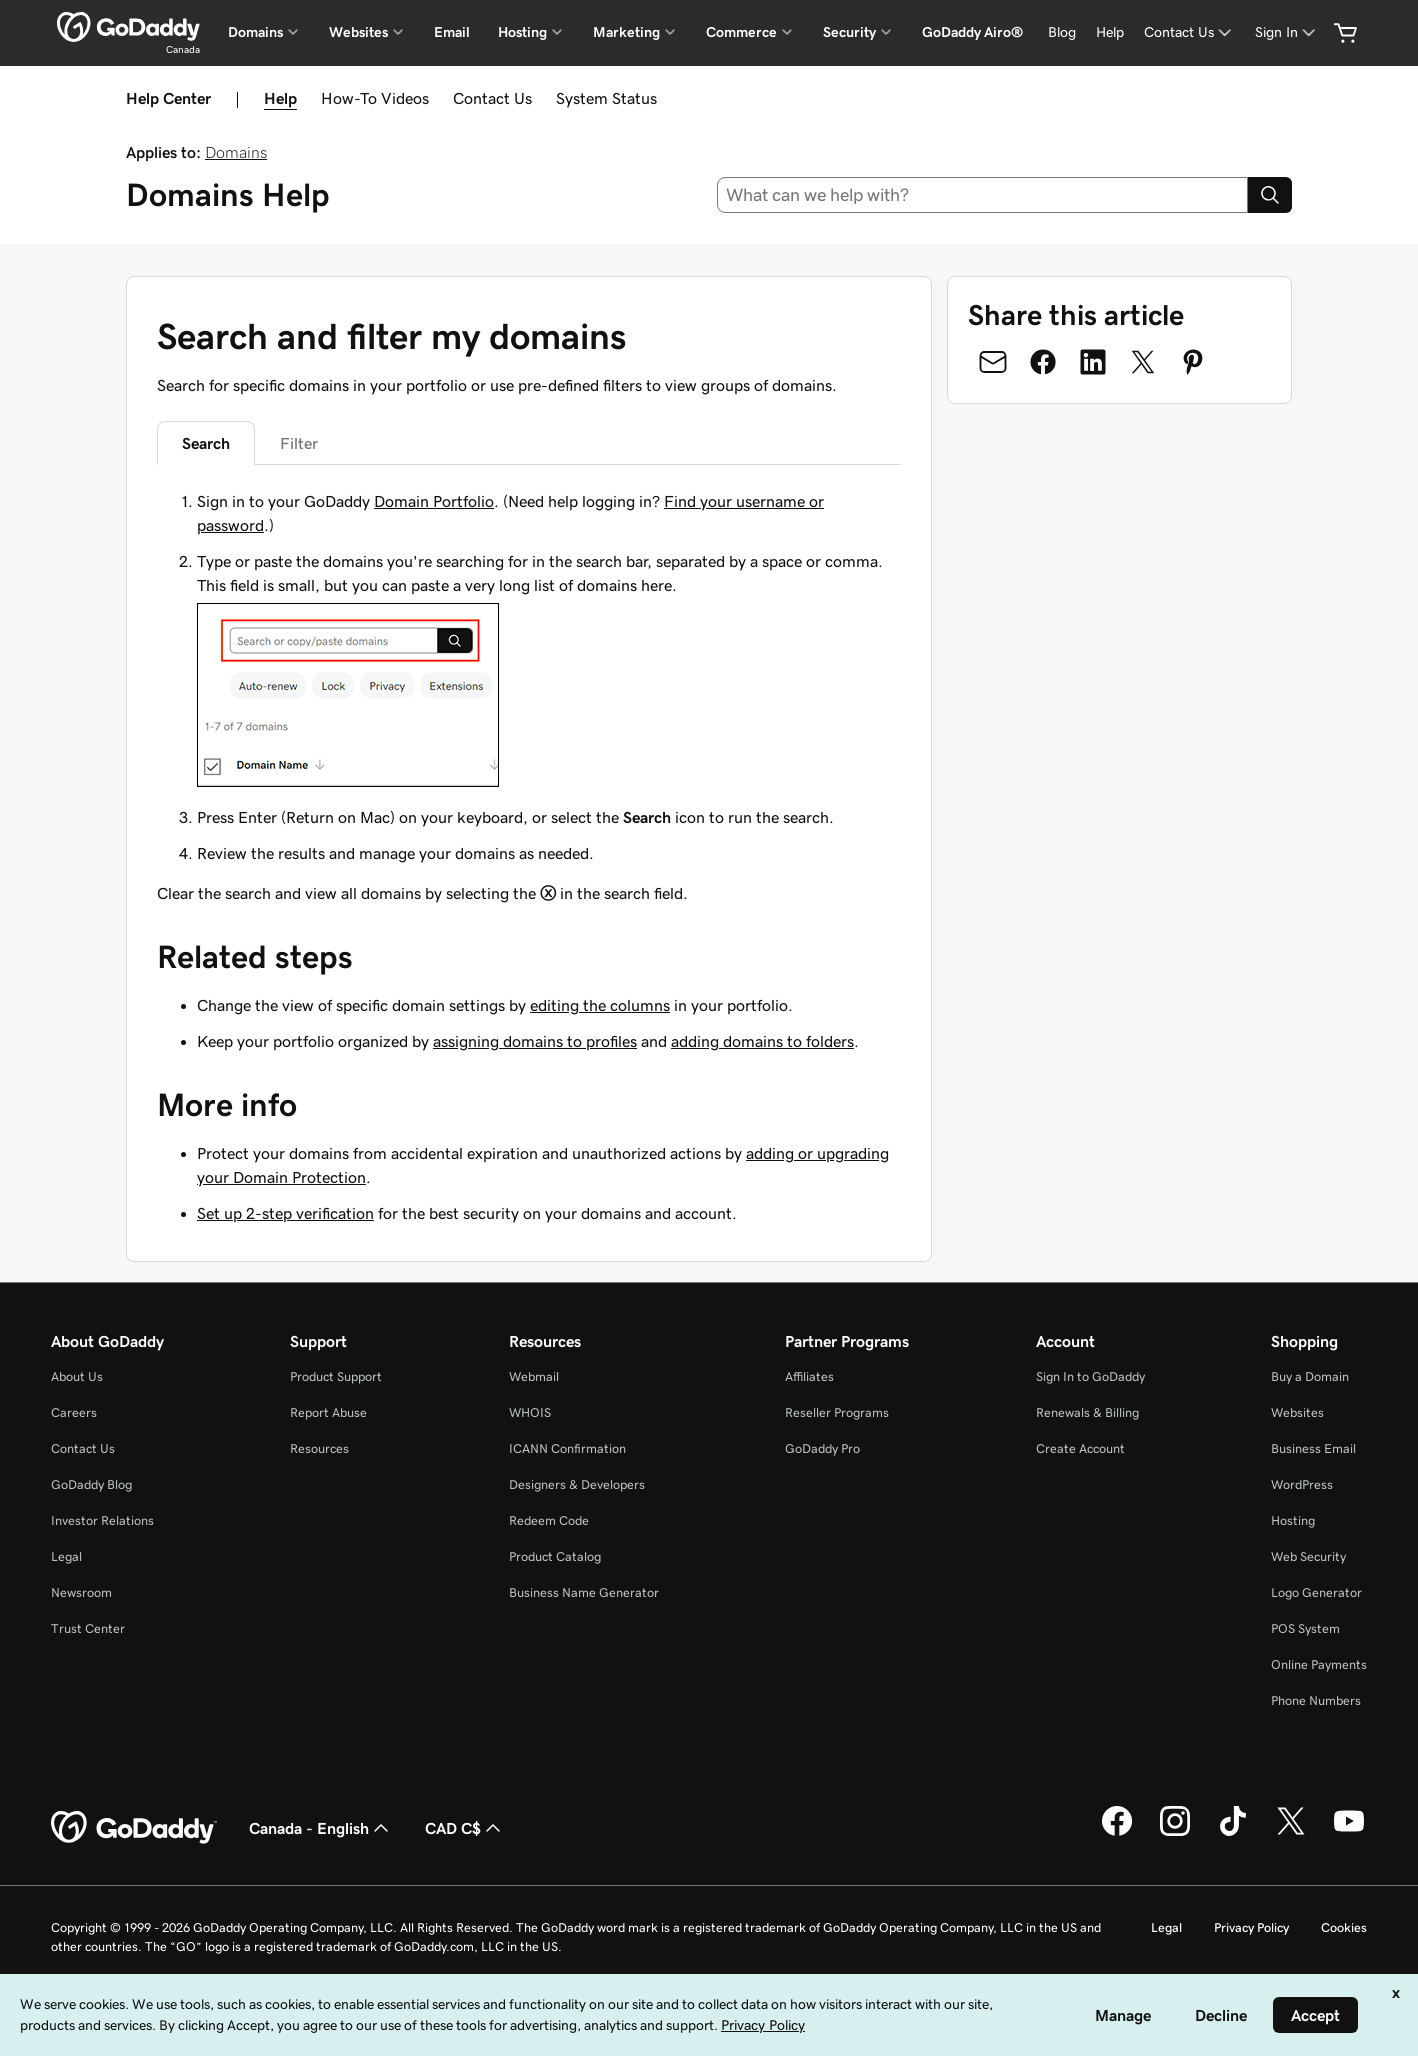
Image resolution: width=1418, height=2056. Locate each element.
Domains (236, 152)
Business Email (1313, 1448)
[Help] (1110, 32)
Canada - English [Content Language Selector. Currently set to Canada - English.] (321, 1828)
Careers (74, 1412)
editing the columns (600, 1005)
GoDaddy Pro (822, 1448)
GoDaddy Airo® (972, 32)
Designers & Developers (577, 1484)
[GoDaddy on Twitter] (1291, 1833)
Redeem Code (549, 1520)
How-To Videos (375, 98)
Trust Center (88, 1628)
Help (280, 98)
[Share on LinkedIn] (1093, 362)
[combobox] (983, 195)
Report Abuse (328, 1412)
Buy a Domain (1310, 1376)
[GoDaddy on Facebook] (1117, 1833)
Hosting (1293, 1520)
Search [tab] (206, 443)
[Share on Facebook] (1043, 362)
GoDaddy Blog (91, 1484)
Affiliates (809, 1376)
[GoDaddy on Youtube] (1349, 1833)
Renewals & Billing (1087, 1412)
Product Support (336, 1376)
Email (452, 32)
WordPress (1302, 1484)
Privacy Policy (1251, 1927)
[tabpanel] (529, 697)
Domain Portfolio (434, 501)
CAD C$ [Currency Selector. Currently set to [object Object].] (465, 1828)
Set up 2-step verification (285, 1213)
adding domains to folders (762, 1041)
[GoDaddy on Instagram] (1175, 1833)
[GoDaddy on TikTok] (1233, 1833)
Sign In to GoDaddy (1090, 1376)
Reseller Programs (837, 1412)
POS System (1305, 1628)
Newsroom (81, 1592)
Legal (66, 1556)
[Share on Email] (993, 362)
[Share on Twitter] (1143, 362)
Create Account (1080, 1448)
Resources (319, 1448)
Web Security (1308, 1556)
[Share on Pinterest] (1193, 362)
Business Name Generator (584, 1592)
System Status (606, 98)
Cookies (1344, 1927)
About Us (77, 1376)
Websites (1297, 1412)
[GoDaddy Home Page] (134, 1828)
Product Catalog (555, 1556)
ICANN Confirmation (567, 1448)
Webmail (534, 1376)
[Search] (1270, 195)
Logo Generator (1316, 1592)
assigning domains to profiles (535, 1041)
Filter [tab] (299, 443)
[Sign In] (1287, 32)
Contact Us (492, 98)
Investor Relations (102, 1520)
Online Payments (1319, 1664)
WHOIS (530, 1412)
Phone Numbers (1316, 1700)
